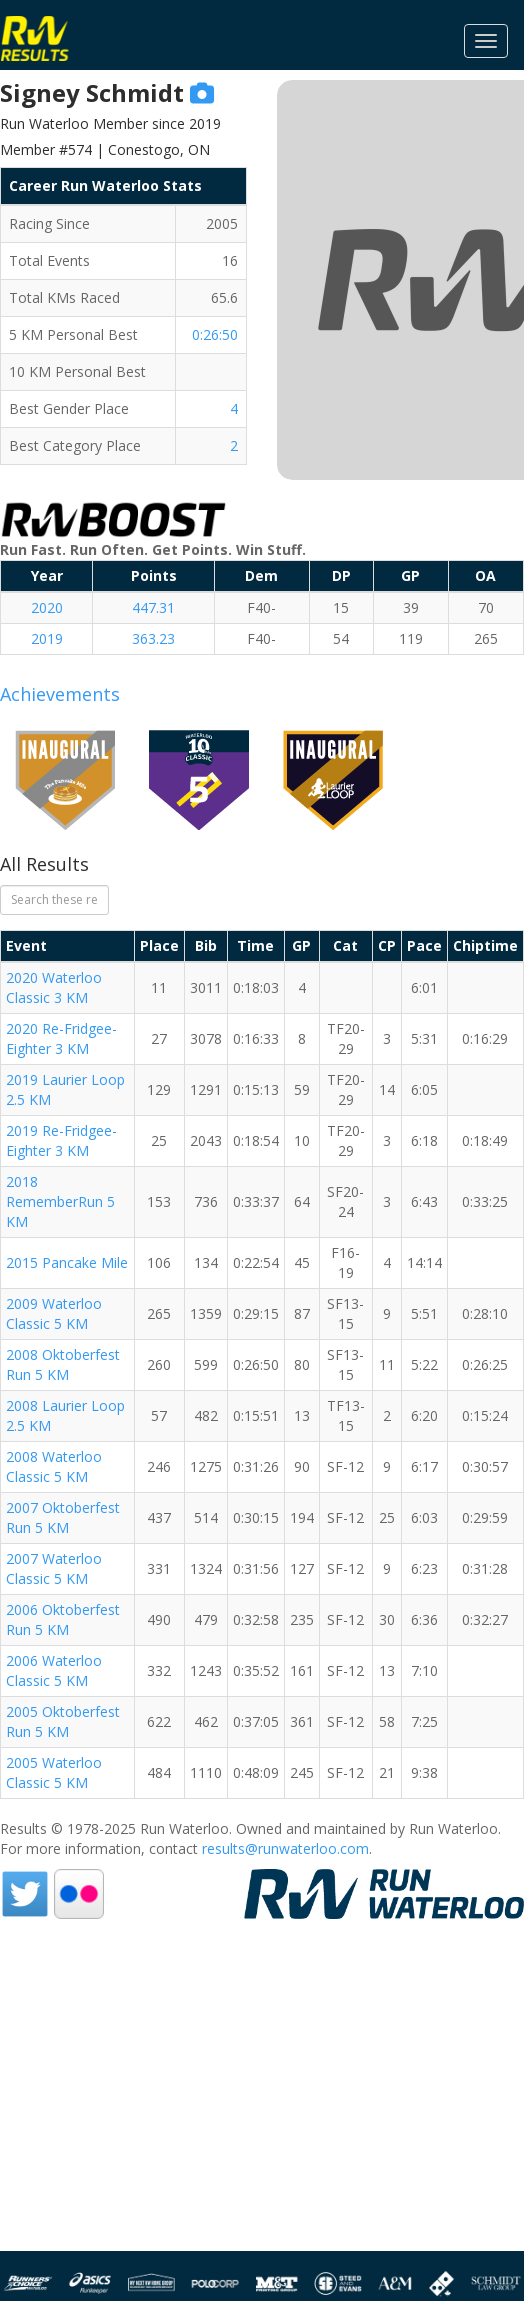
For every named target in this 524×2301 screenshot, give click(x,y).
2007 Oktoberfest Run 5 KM (63, 1517)
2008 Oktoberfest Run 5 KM (63, 1364)
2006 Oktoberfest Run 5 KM (63, 1619)
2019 (47, 638)
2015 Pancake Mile (67, 1262)
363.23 (153, 638)
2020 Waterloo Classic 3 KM (54, 987)
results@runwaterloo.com (285, 1848)
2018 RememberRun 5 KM (60, 1201)
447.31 (153, 607)
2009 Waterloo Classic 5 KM (54, 1313)
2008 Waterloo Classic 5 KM (54, 1466)
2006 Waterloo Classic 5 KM (54, 1670)
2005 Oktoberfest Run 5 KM (63, 1721)
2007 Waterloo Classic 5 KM (54, 1568)
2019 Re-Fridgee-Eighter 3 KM (61, 1140)
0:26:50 (215, 334)
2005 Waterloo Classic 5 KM (54, 1772)
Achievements (60, 694)
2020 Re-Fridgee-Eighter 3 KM (61, 1038)
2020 (47, 607)
